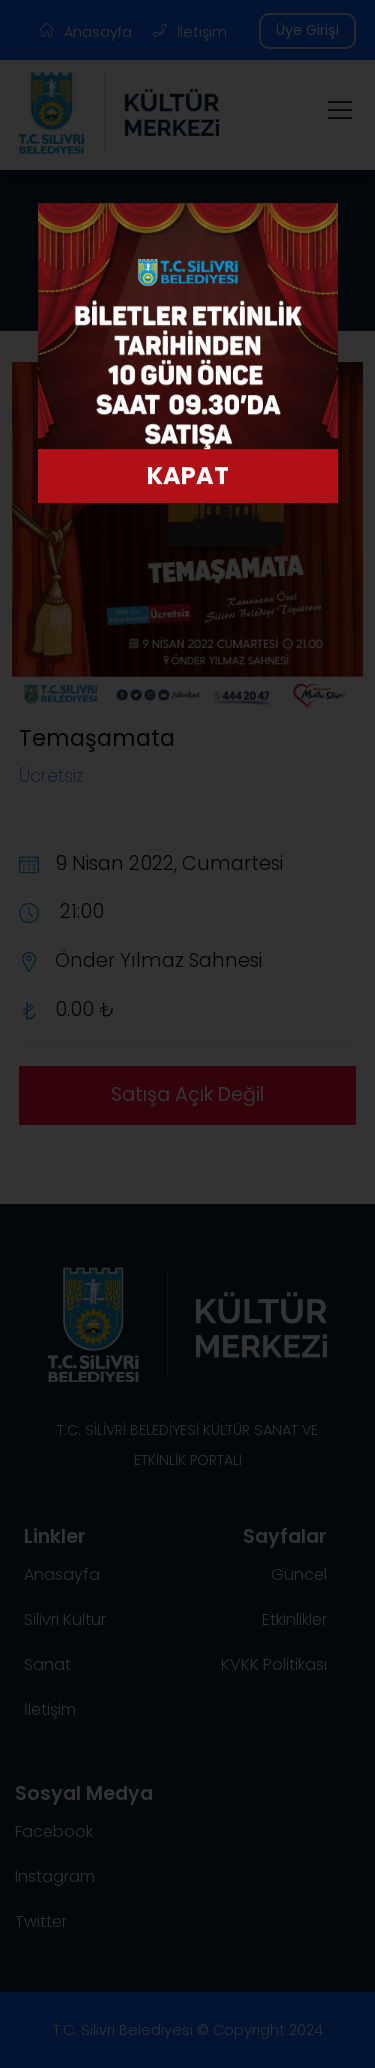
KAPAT (188, 479)
